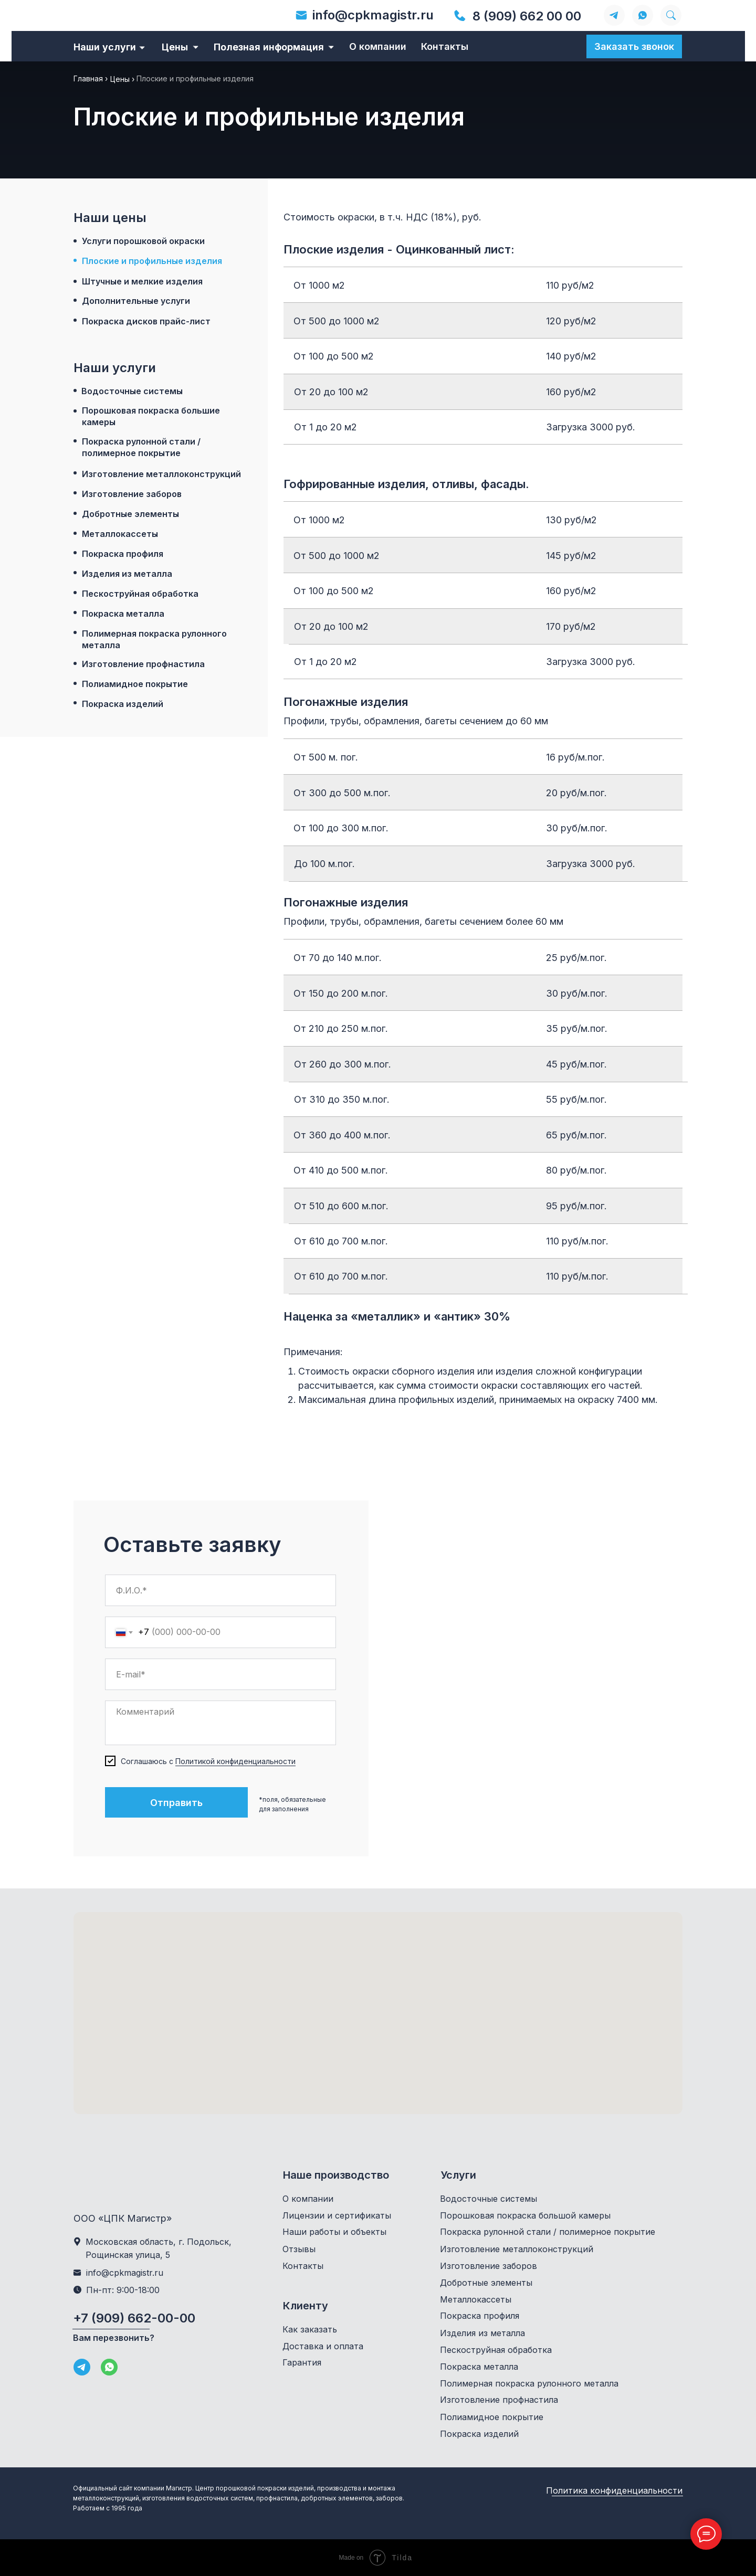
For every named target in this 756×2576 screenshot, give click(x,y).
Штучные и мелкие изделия (142, 281)
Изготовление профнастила (143, 664)
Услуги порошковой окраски (143, 241)
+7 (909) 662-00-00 (134, 2318)
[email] (220, 1674)
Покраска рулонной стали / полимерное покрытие (141, 447)
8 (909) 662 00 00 (526, 16)
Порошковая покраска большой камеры (525, 2215)
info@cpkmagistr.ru (373, 15)
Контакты (444, 46)
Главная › (91, 78)
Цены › (122, 79)
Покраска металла (123, 613)
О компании (377, 46)
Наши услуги (105, 46)
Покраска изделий (122, 704)
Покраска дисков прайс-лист (146, 321)
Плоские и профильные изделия (152, 261)
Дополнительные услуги (136, 300)
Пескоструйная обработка (140, 593)
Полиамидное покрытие (135, 684)
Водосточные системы (132, 391)
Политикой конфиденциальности (235, 1761)
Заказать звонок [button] (634, 46)
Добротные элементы (130, 514)
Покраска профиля (122, 553)
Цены (175, 46)
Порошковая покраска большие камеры (151, 416)
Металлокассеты (120, 534)
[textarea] (220, 1723)
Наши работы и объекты (334, 2231)
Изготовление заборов (132, 494)
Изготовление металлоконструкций (161, 474)
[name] (220, 1590)
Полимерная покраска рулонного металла (154, 639)
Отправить (176, 1802)
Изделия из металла (127, 573)
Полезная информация (269, 46)
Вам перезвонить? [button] (113, 2337)
